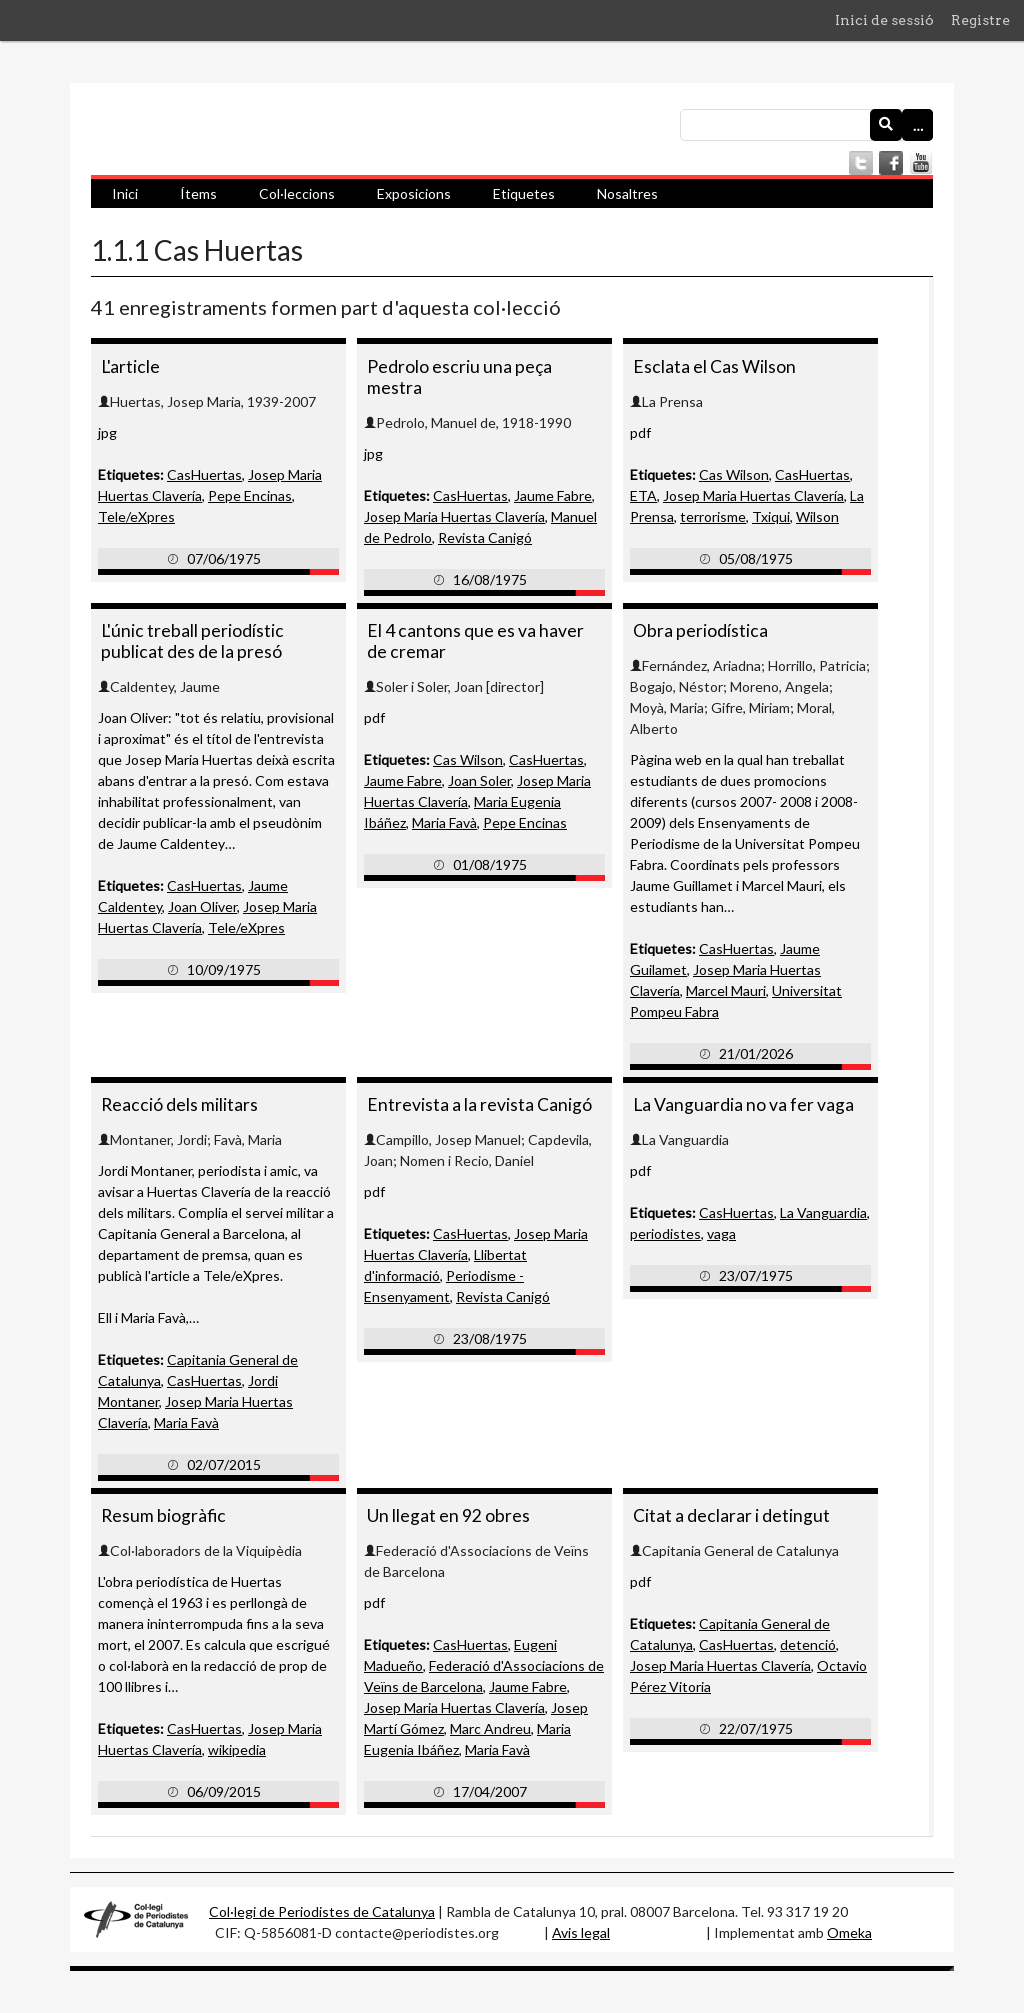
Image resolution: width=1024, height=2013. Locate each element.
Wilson (817, 516)
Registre (980, 20)
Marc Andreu (490, 1728)
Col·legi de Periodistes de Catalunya (322, 1911)
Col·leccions (297, 193)
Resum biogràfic (163, 1515)
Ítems (198, 193)
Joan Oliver (202, 906)
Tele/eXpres (136, 516)
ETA (643, 495)
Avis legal (581, 1932)
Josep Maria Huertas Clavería (454, 516)
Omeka (849, 1932)
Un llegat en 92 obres (448, 1515)
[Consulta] (806, 125)
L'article (130, 366)
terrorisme (713, 516)
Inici (125, 193)
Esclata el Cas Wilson (714, 366)
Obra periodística (700, 630)
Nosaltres (627, 193)
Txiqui (771, 516)
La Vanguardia (823, 1212)
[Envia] (886, 125)
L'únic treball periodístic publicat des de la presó (192, 641)
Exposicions (414, 193)
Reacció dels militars (179, 1104)
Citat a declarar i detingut (731, 1515)
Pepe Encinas (250, 495)
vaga (721, 1233)
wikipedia (237, 1749)
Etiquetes (524, 193)
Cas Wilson (734, 474)
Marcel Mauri (726, 990)
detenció (808, 1644)
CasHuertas (204, 474)
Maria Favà (444, 822)
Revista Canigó (485, 537)
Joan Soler (479, 780)
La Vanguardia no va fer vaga (743, 1104)
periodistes (665, 1233)
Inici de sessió (884, 20)
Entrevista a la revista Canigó (479, 1104)
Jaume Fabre (553, 495)
